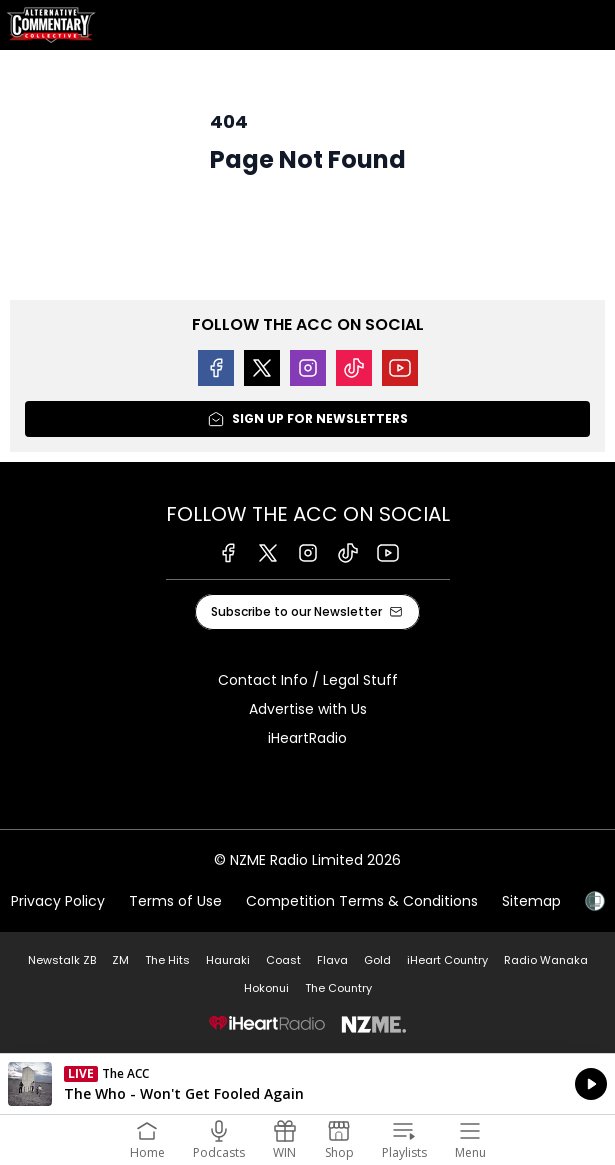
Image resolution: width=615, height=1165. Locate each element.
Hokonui (266, 988)
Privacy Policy (58, 901)
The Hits (167, 960)
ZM (120, 960)
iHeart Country (447, 960)
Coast (283, 960)
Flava (332, 960)
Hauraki (228, 960)
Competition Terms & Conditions (362, 901)
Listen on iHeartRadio (307, 1084)
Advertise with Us (308, 709)
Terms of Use (175, 901)
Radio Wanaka (546, 960)
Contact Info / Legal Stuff (308, 680)
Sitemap (531, 901)
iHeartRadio (307, 738)
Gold (377, 960)
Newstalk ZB (62, 960)
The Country (338, 988)
